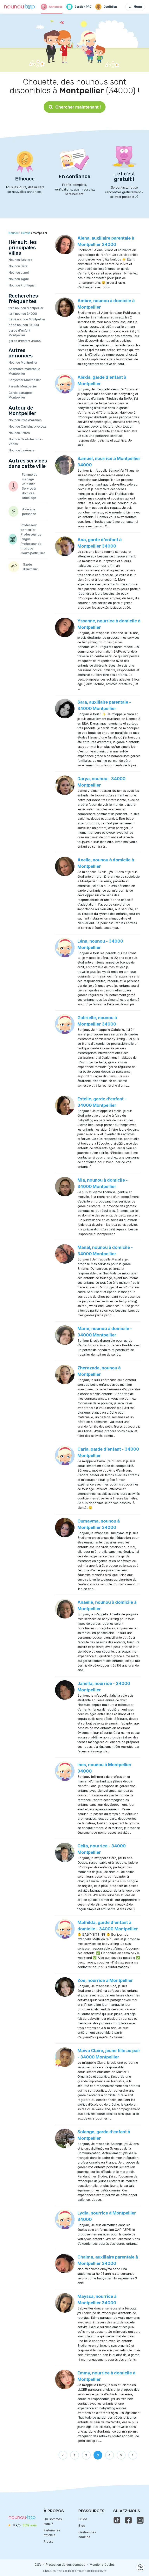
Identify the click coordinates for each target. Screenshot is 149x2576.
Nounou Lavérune (22, 450)
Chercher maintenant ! (74, 107)
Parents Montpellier (23, 386)
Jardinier (28, 484)
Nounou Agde (19, 279)
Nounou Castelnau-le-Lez (27, 426)
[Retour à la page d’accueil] (19, 7)
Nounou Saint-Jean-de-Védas (26, 441)
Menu (135, 7)
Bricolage (29, 498)
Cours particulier (33, 553)
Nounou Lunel (19, 272)
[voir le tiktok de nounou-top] (116, 2520)
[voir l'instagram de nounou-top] (140, 2520)
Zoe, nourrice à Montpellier (105, 1980)
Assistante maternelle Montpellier (24, 371)
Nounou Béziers (20, 260)
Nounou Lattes (19, 433)
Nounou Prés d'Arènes (25, 420)
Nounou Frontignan (22, 285)
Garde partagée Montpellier (20, 395)
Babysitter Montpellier (25, 380)
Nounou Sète (18, 266)
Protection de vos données (65, 2565)
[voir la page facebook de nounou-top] (128, 2520)
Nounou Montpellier (23, 362)
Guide (82, 2519)
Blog (81, 2526)
